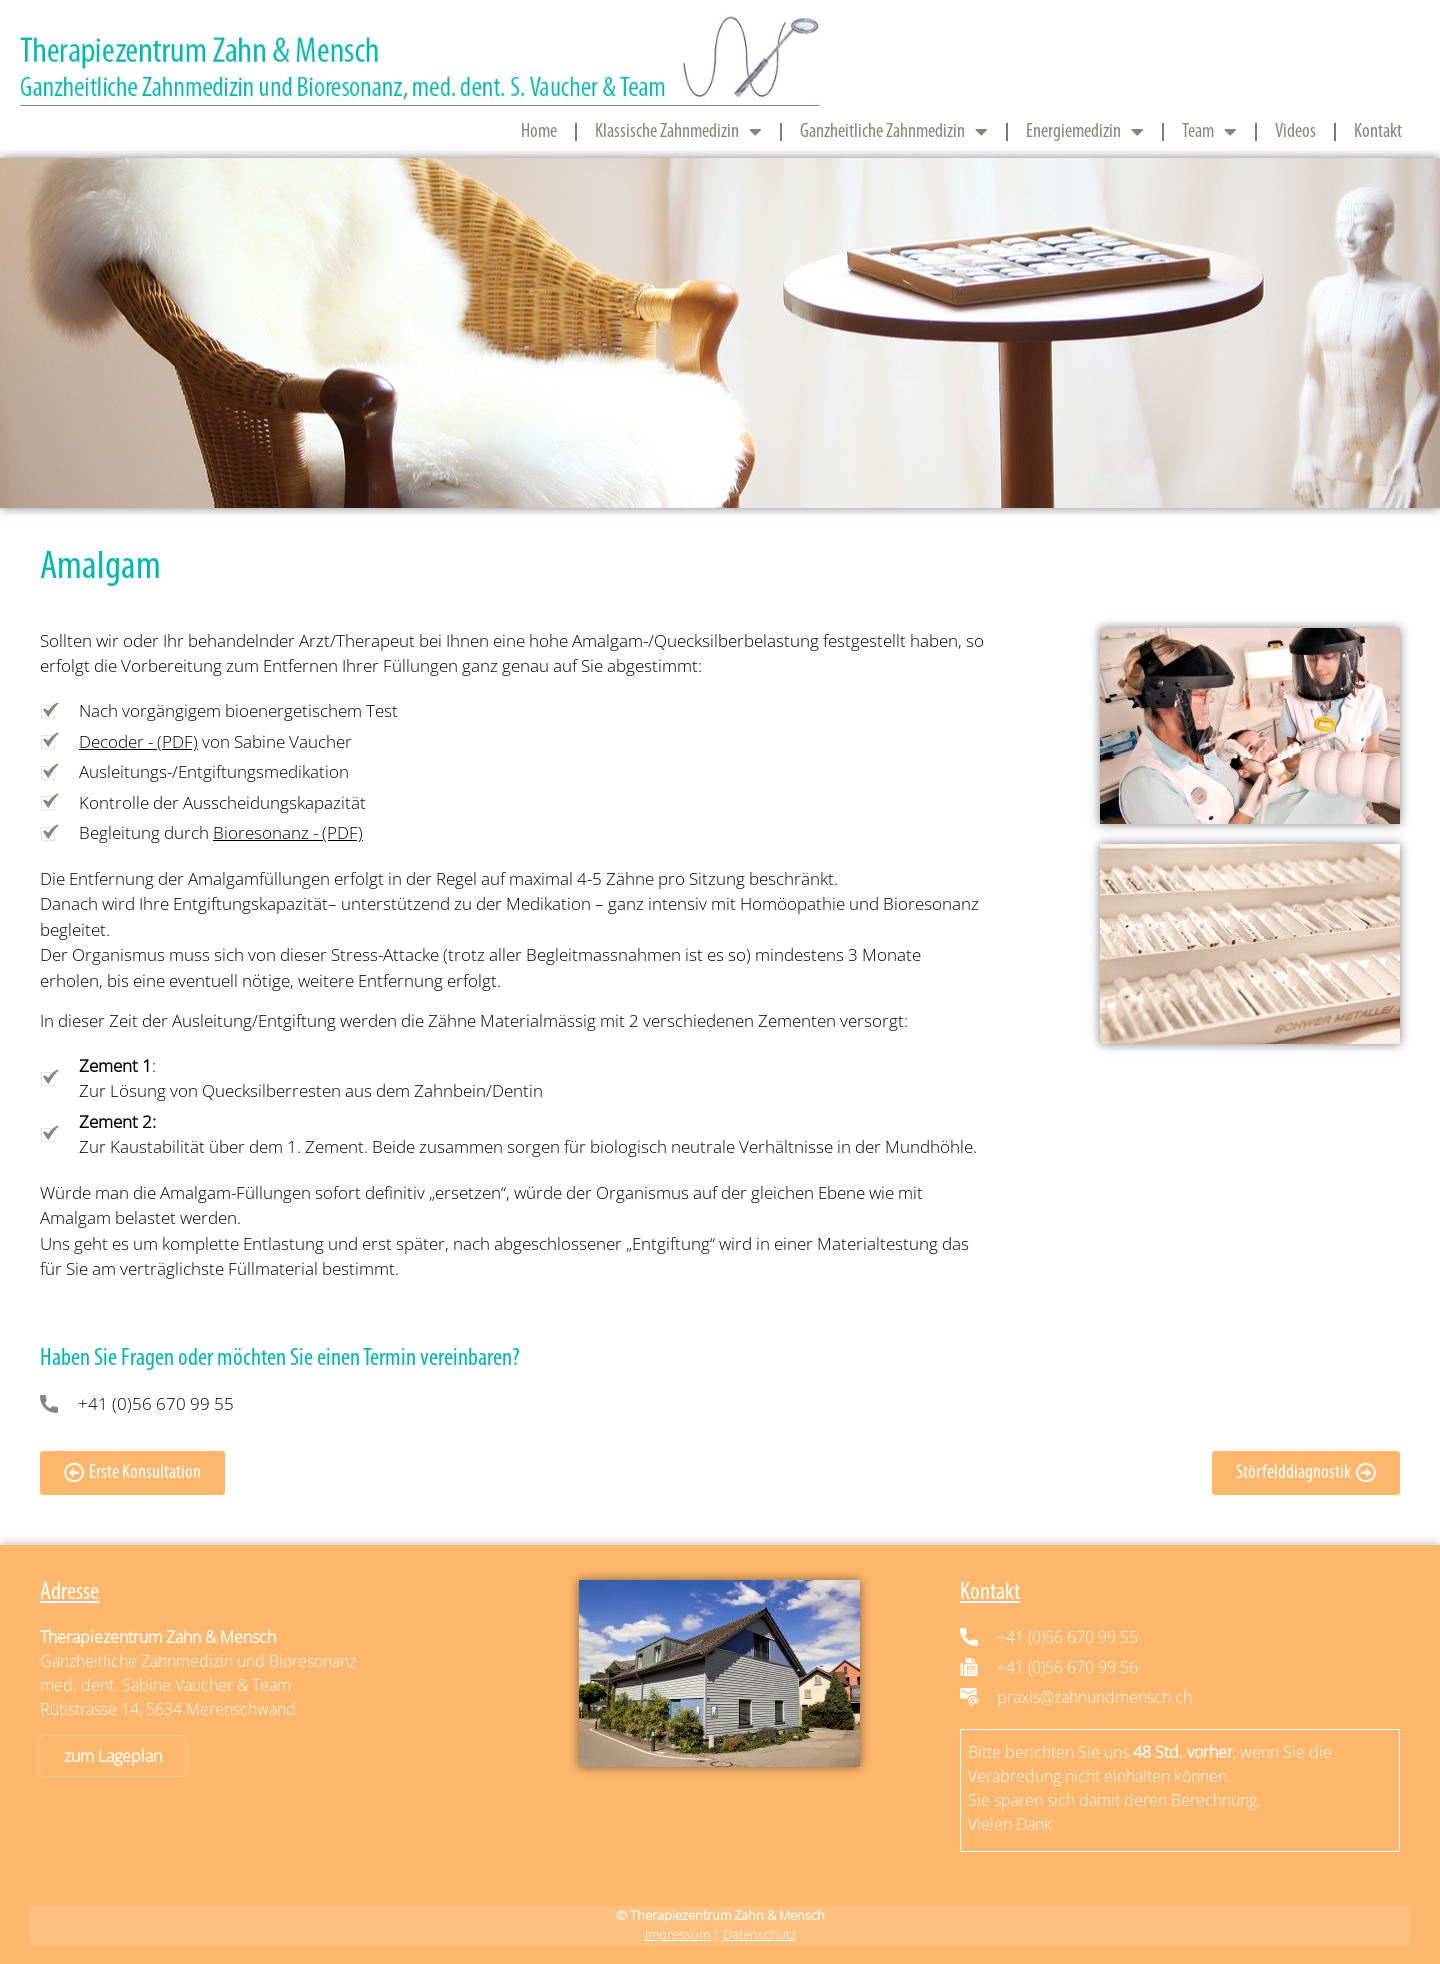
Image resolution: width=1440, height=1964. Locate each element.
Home (539, 132)
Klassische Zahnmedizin (678, 132)
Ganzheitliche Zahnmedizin (894, 132)
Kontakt (1378, 132)
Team (1209, 132)
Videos (1295, 132)
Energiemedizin (1085, 132)
